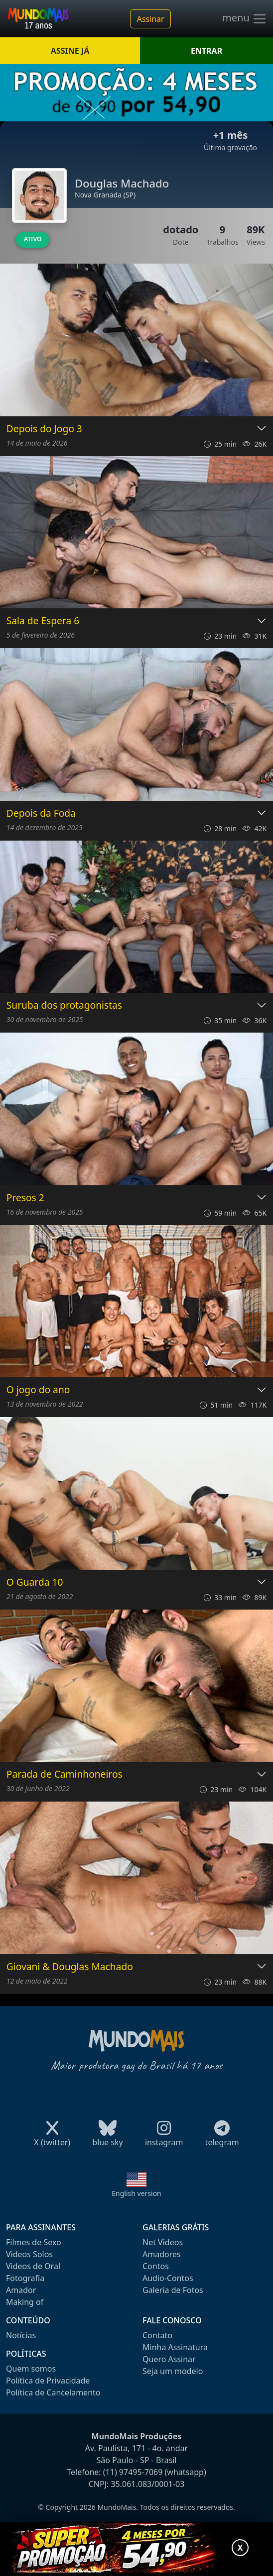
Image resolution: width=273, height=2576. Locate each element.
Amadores (161, 2254)
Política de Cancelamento (53, 2392)
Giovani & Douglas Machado (69, 1967)
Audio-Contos (167, 2278)
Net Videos (162, 2242)
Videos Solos (29, 2254)
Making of (24, 2301)
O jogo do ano (38, 1390)
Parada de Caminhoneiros (64, 1774)
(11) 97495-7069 (133, 2472)
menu (244, 18)
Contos (155, 2266)
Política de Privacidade (48, 2380)
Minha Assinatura (175, 2347)
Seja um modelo (172, 2371)
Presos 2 (25, 1198)
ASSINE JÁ (70, 50)
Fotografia (25, 2278)
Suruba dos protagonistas (64, 1005)
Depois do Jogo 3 (44, 429)
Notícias (21, 2335)
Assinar (150, 18)
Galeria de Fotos (172, 2290)
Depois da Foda (41, 813)
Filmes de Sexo (33, 2242)
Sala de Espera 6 (42, 621)
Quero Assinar (169, 2359)
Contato (157, 2335)
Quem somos (31, 2368)
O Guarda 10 (34, 1582)
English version (136, 2193)
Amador (21, 2290)
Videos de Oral (33, 2266)
